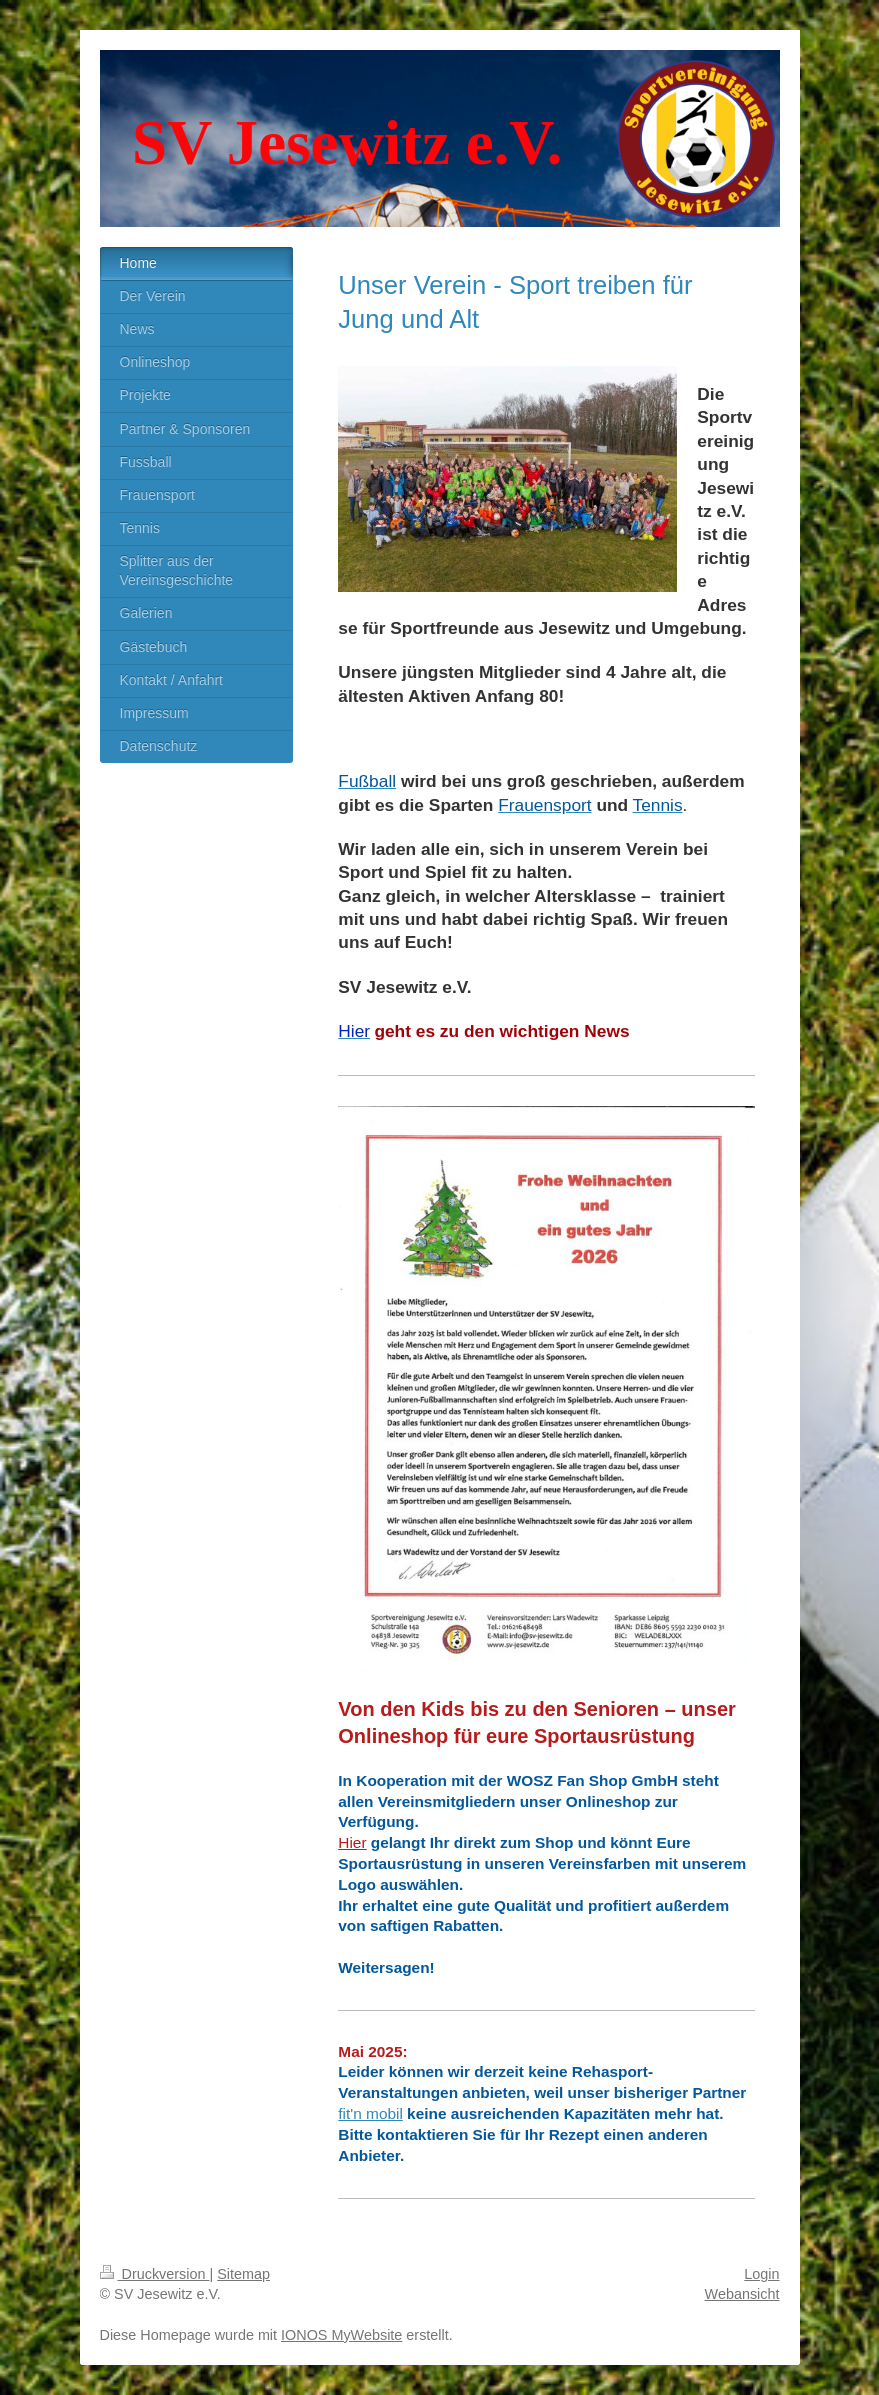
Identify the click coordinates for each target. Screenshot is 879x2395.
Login (761, 2274)
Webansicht (742, 2294)
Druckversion (155, 2274)
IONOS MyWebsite (341, 2335)
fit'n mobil (370, 2113)
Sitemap (243, 2274)
